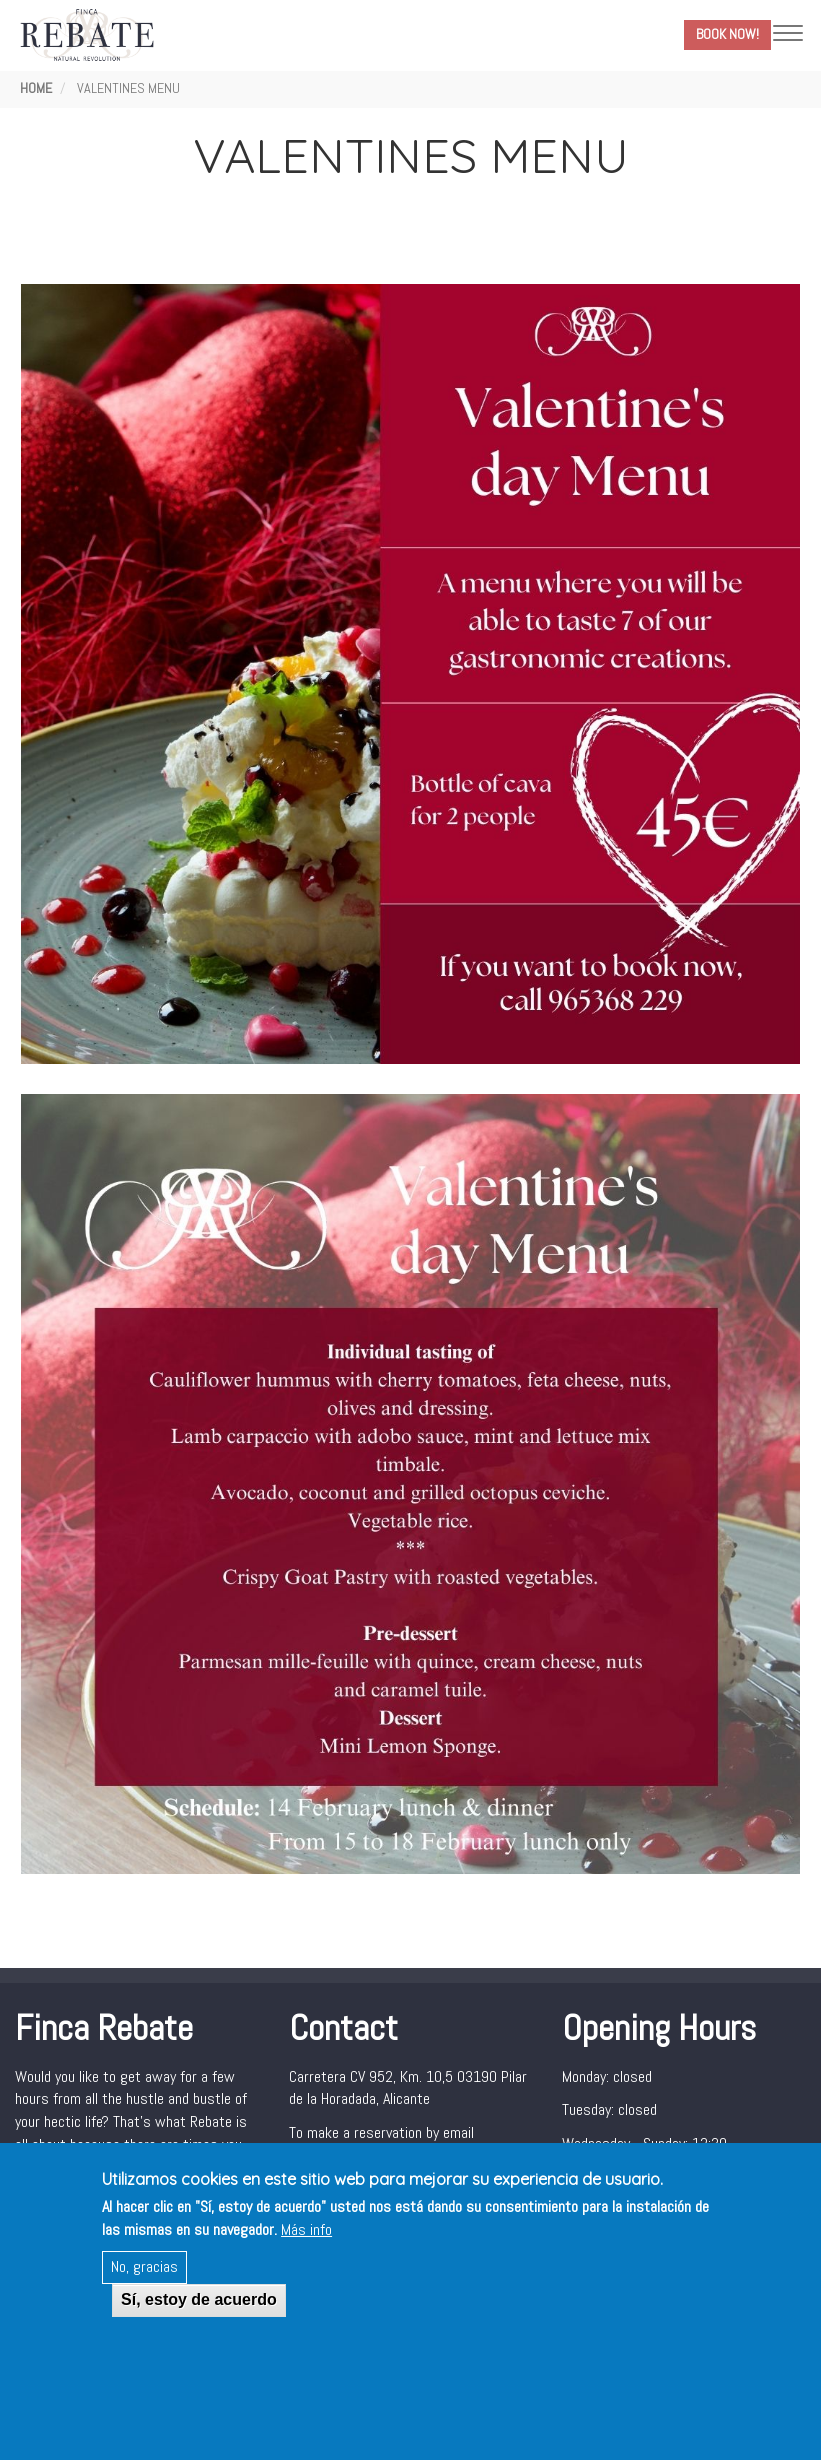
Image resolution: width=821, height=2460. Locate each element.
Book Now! (727, 34)
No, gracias (144, 2269)
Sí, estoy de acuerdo (199, 2302)
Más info (306, 2231)
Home (36, 88)
